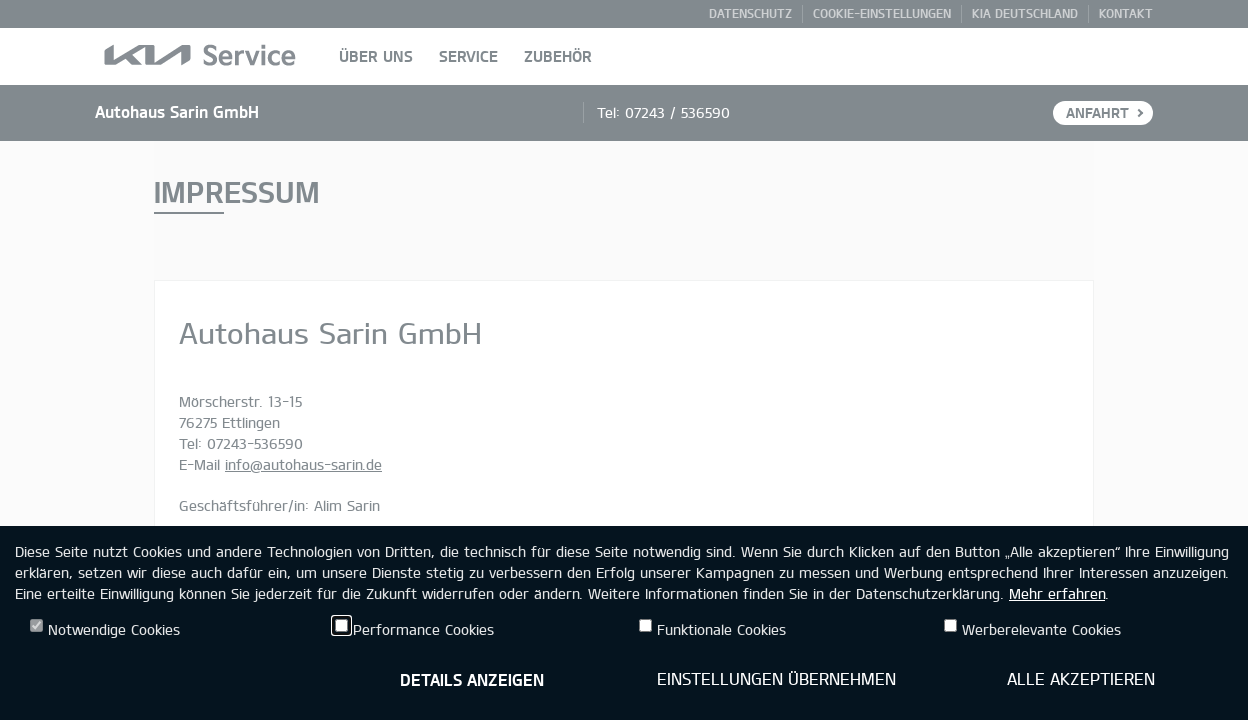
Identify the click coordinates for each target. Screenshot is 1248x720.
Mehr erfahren (1057, 593)
